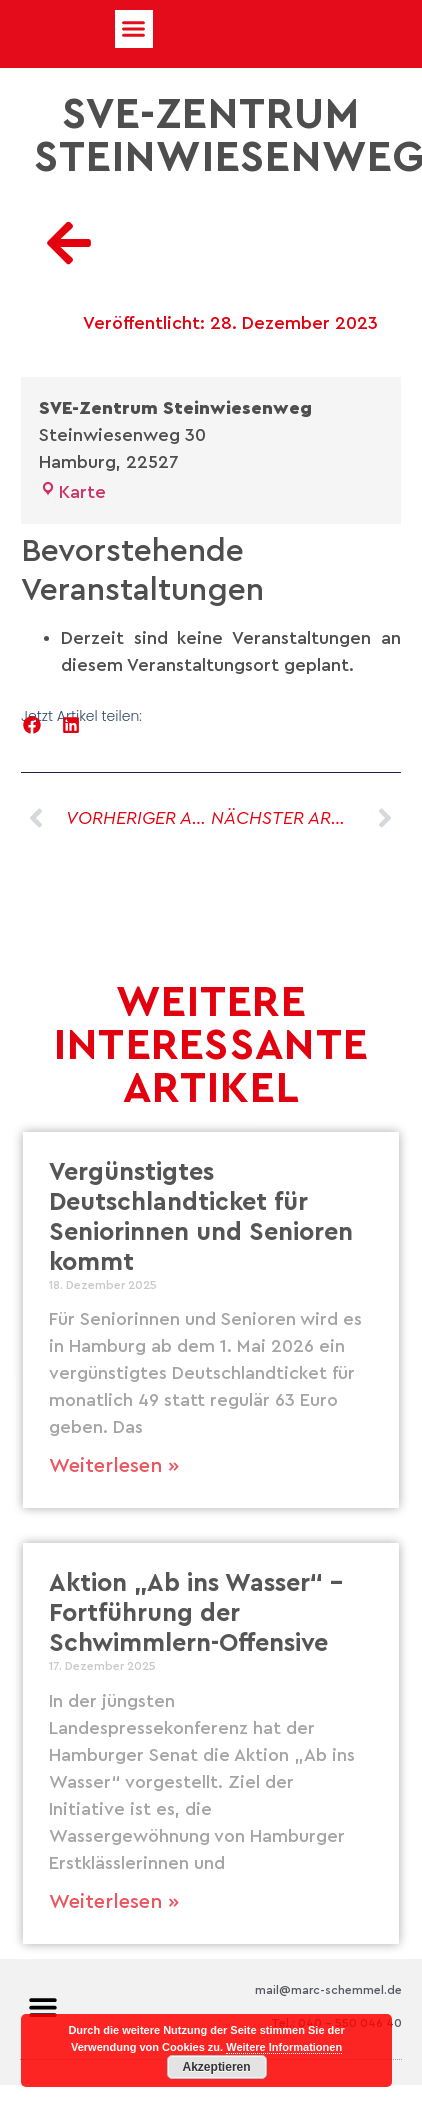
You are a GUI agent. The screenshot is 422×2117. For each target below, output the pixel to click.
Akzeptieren (217, 2067)
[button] (134, 29)
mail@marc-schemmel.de (328, 1990)
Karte (72, 492)
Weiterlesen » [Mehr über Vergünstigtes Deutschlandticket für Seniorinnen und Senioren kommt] (114, 1466)
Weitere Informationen (284, 2047)
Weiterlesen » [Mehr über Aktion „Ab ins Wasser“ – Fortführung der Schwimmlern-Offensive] (114, 1902)
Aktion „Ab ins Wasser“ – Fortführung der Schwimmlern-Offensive (196, 1613)
